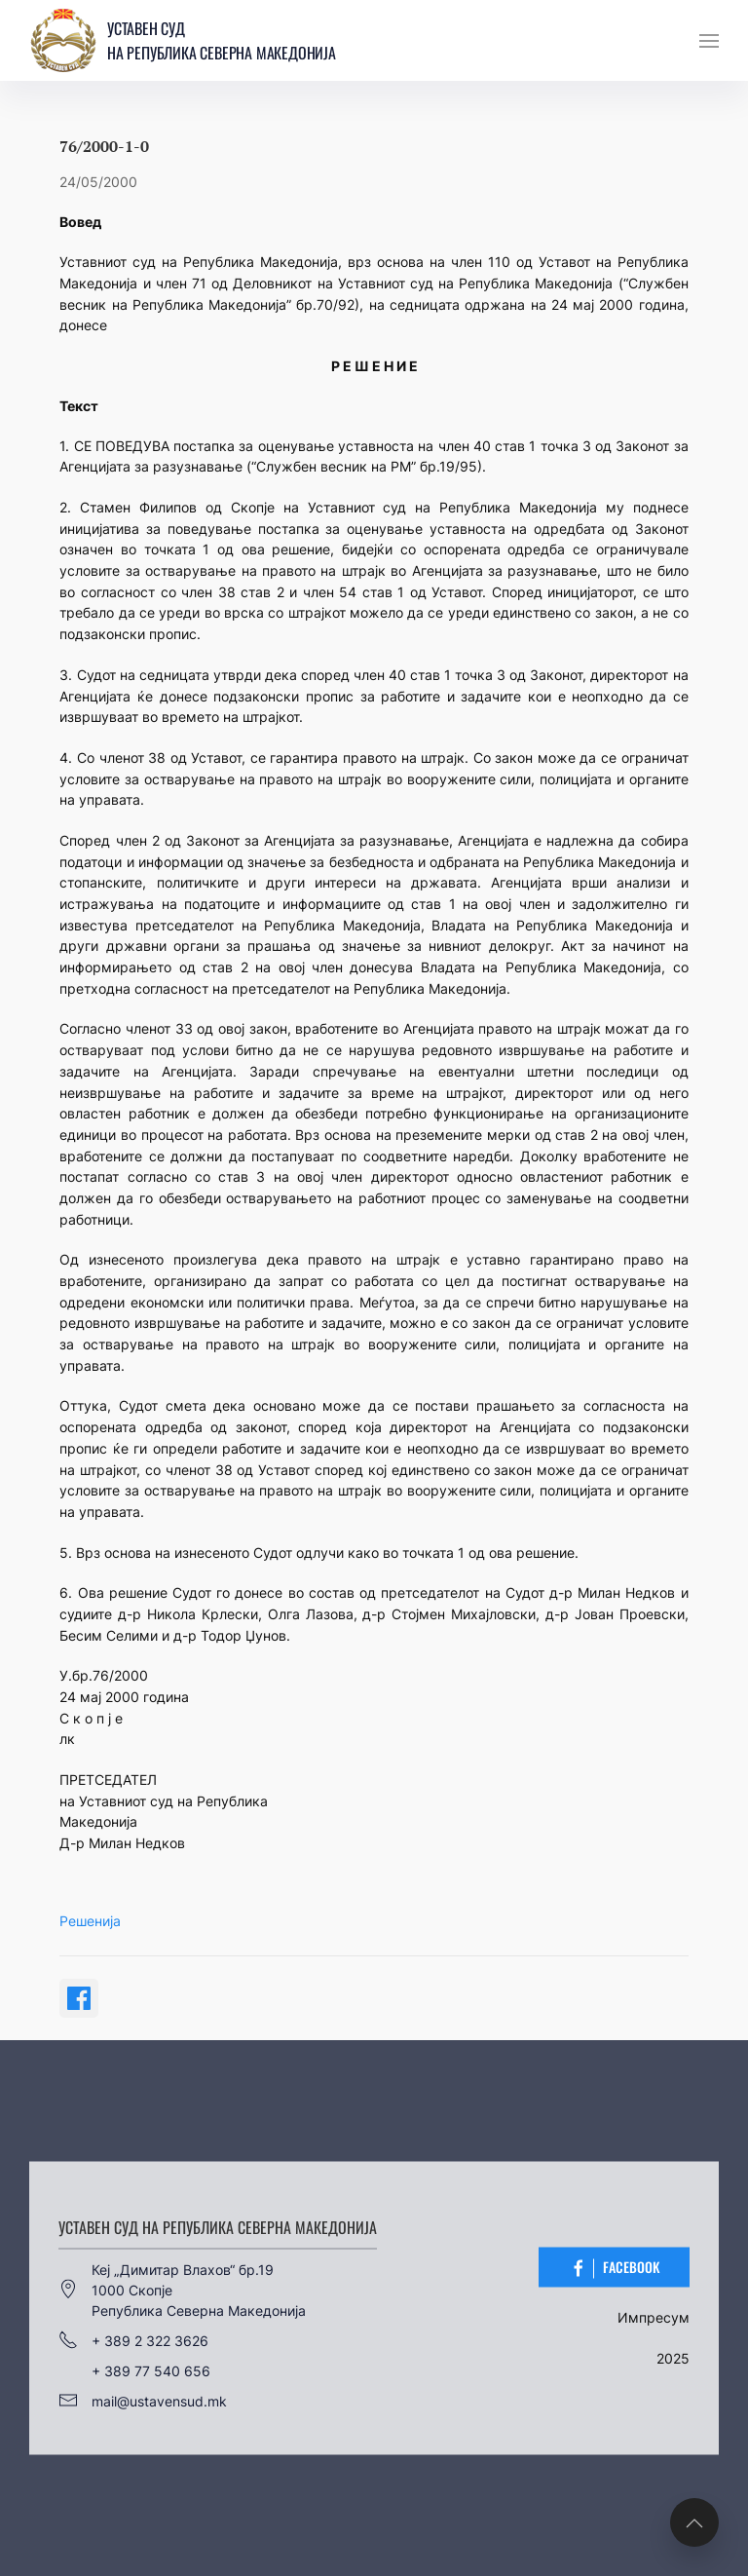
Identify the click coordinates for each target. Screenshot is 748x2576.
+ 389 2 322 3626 (133, 2340)
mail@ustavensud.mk (142, 2400)
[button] (709, 41)
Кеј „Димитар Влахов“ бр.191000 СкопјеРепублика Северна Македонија (182, 2289)
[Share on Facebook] (78, 1998)
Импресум (653, 2316)
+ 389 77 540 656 (151, 2370)
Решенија (90, 1921)
